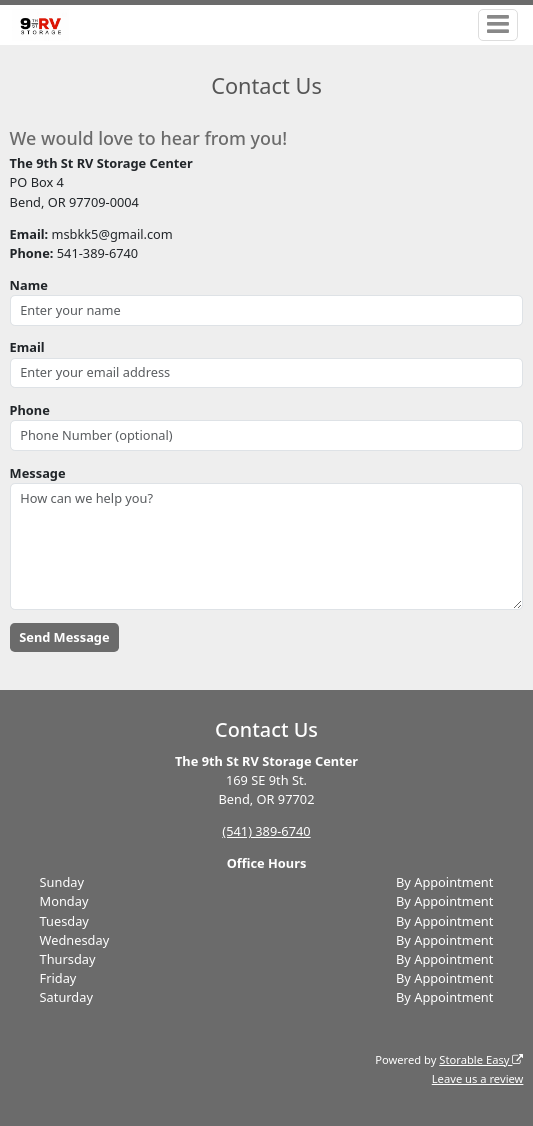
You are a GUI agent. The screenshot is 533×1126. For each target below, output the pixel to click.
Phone (30, 410)
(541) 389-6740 (266, 831)
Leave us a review (478, 1078)
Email (27, 347)
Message (38, 473)
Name (29, 285)
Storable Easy (481, 1059)
